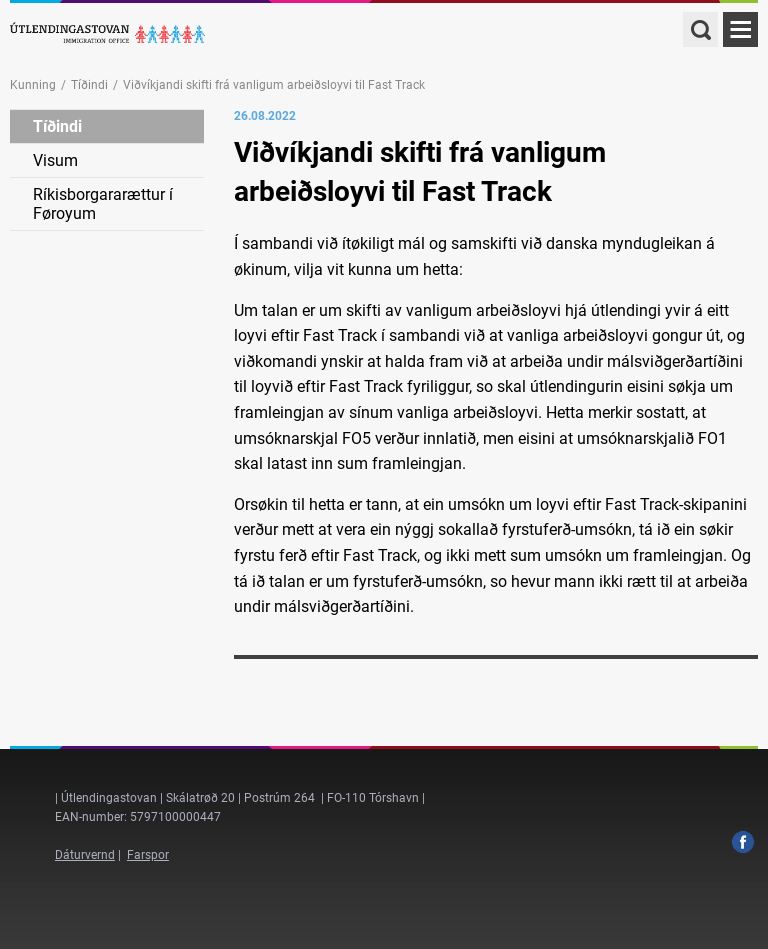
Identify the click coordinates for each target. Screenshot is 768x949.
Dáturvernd (85, 855)
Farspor (148, 855)
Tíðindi (89, 85)
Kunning (33, 85)
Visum (55, 160)
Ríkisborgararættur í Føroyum (103, 204)
